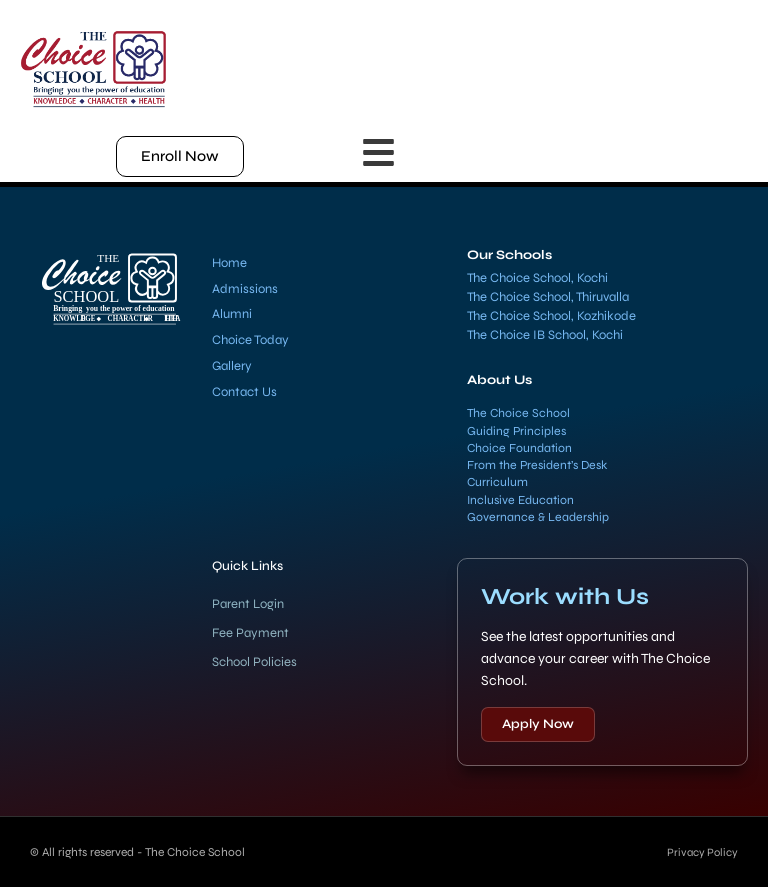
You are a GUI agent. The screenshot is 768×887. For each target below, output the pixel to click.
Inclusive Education (520, 500)
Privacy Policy (700, 852)
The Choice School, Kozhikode (551, 316)
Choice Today (250, 340)
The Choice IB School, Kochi (545, 335)
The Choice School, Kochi (537, 278)
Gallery (232, 366)
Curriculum (497, 482)
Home (229, 263)
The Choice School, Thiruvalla (548, 297)
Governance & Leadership (538, 517)
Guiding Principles (516, 431)
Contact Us (244, 392)
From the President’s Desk (537, 465)
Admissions (245, 289)
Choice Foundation (519, 448)
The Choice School (518, 413)
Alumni (232, 314)
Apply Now (538, 724)
